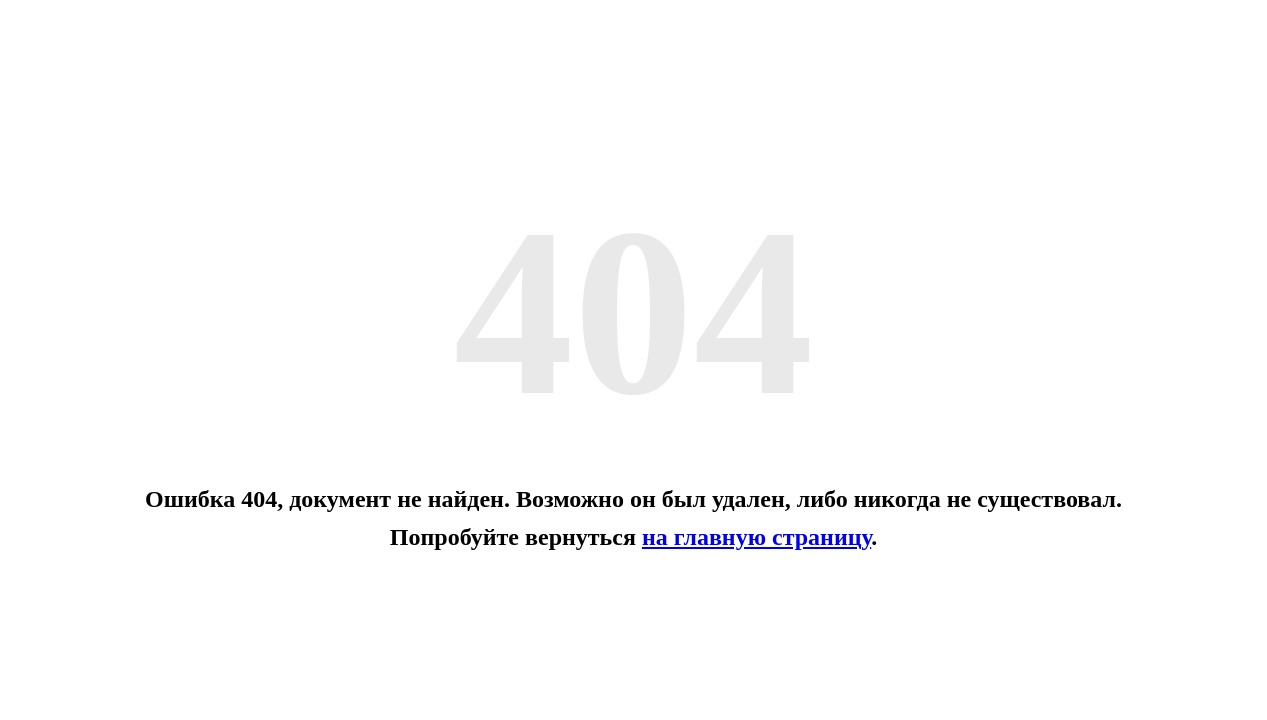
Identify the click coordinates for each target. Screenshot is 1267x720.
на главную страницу (756, 537)
